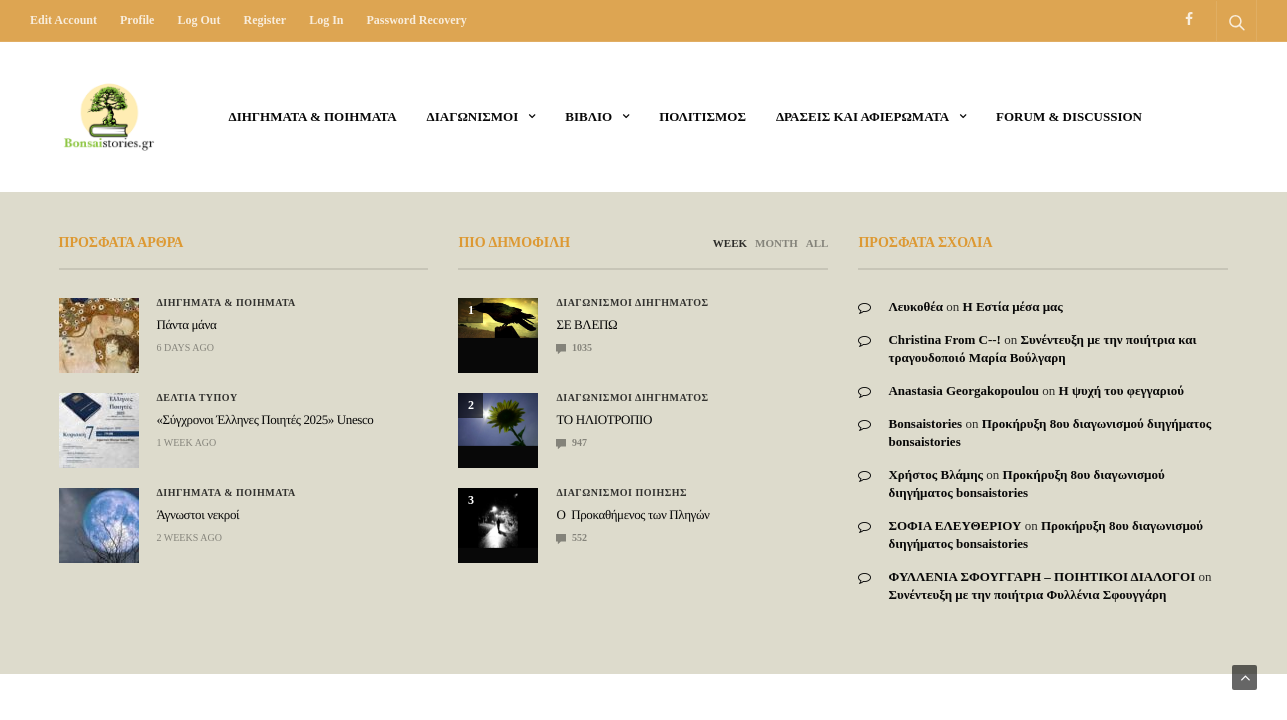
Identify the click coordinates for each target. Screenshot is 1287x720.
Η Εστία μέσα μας (1013, 306)
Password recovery (416, 20)
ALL (817, 243)
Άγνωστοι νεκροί (198, 514)
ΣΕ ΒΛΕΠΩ (586, 324)
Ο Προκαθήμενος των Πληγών (632, 514)
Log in (326, 20)
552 (571, 537)
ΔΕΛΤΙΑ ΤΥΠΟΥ (197, 398)
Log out (198, 20)
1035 (574, 347)
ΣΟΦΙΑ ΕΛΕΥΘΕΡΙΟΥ (954, 525)
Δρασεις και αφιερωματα (862, 116)
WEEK (730, 243)
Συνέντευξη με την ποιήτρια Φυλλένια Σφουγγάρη (1027, 594)
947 (571, 442)
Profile (137, 20)
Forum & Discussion (1069, 116)
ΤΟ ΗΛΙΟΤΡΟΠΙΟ (603, 419)
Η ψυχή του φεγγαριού (1122, 390)
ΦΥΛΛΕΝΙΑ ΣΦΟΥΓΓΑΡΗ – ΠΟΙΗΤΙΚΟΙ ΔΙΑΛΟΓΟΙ (1041, 576)
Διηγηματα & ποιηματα (313, 116)
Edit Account (63, 20)
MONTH (776, 243)
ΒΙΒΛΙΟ (588, 116)
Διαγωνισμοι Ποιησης (621, 493)
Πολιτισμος (702, 116)
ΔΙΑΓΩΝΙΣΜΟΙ (473, 116)
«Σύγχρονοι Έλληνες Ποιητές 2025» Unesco (265, 419)
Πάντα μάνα (187, 324)
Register (264, 20)
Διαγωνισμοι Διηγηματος (632, 303)
